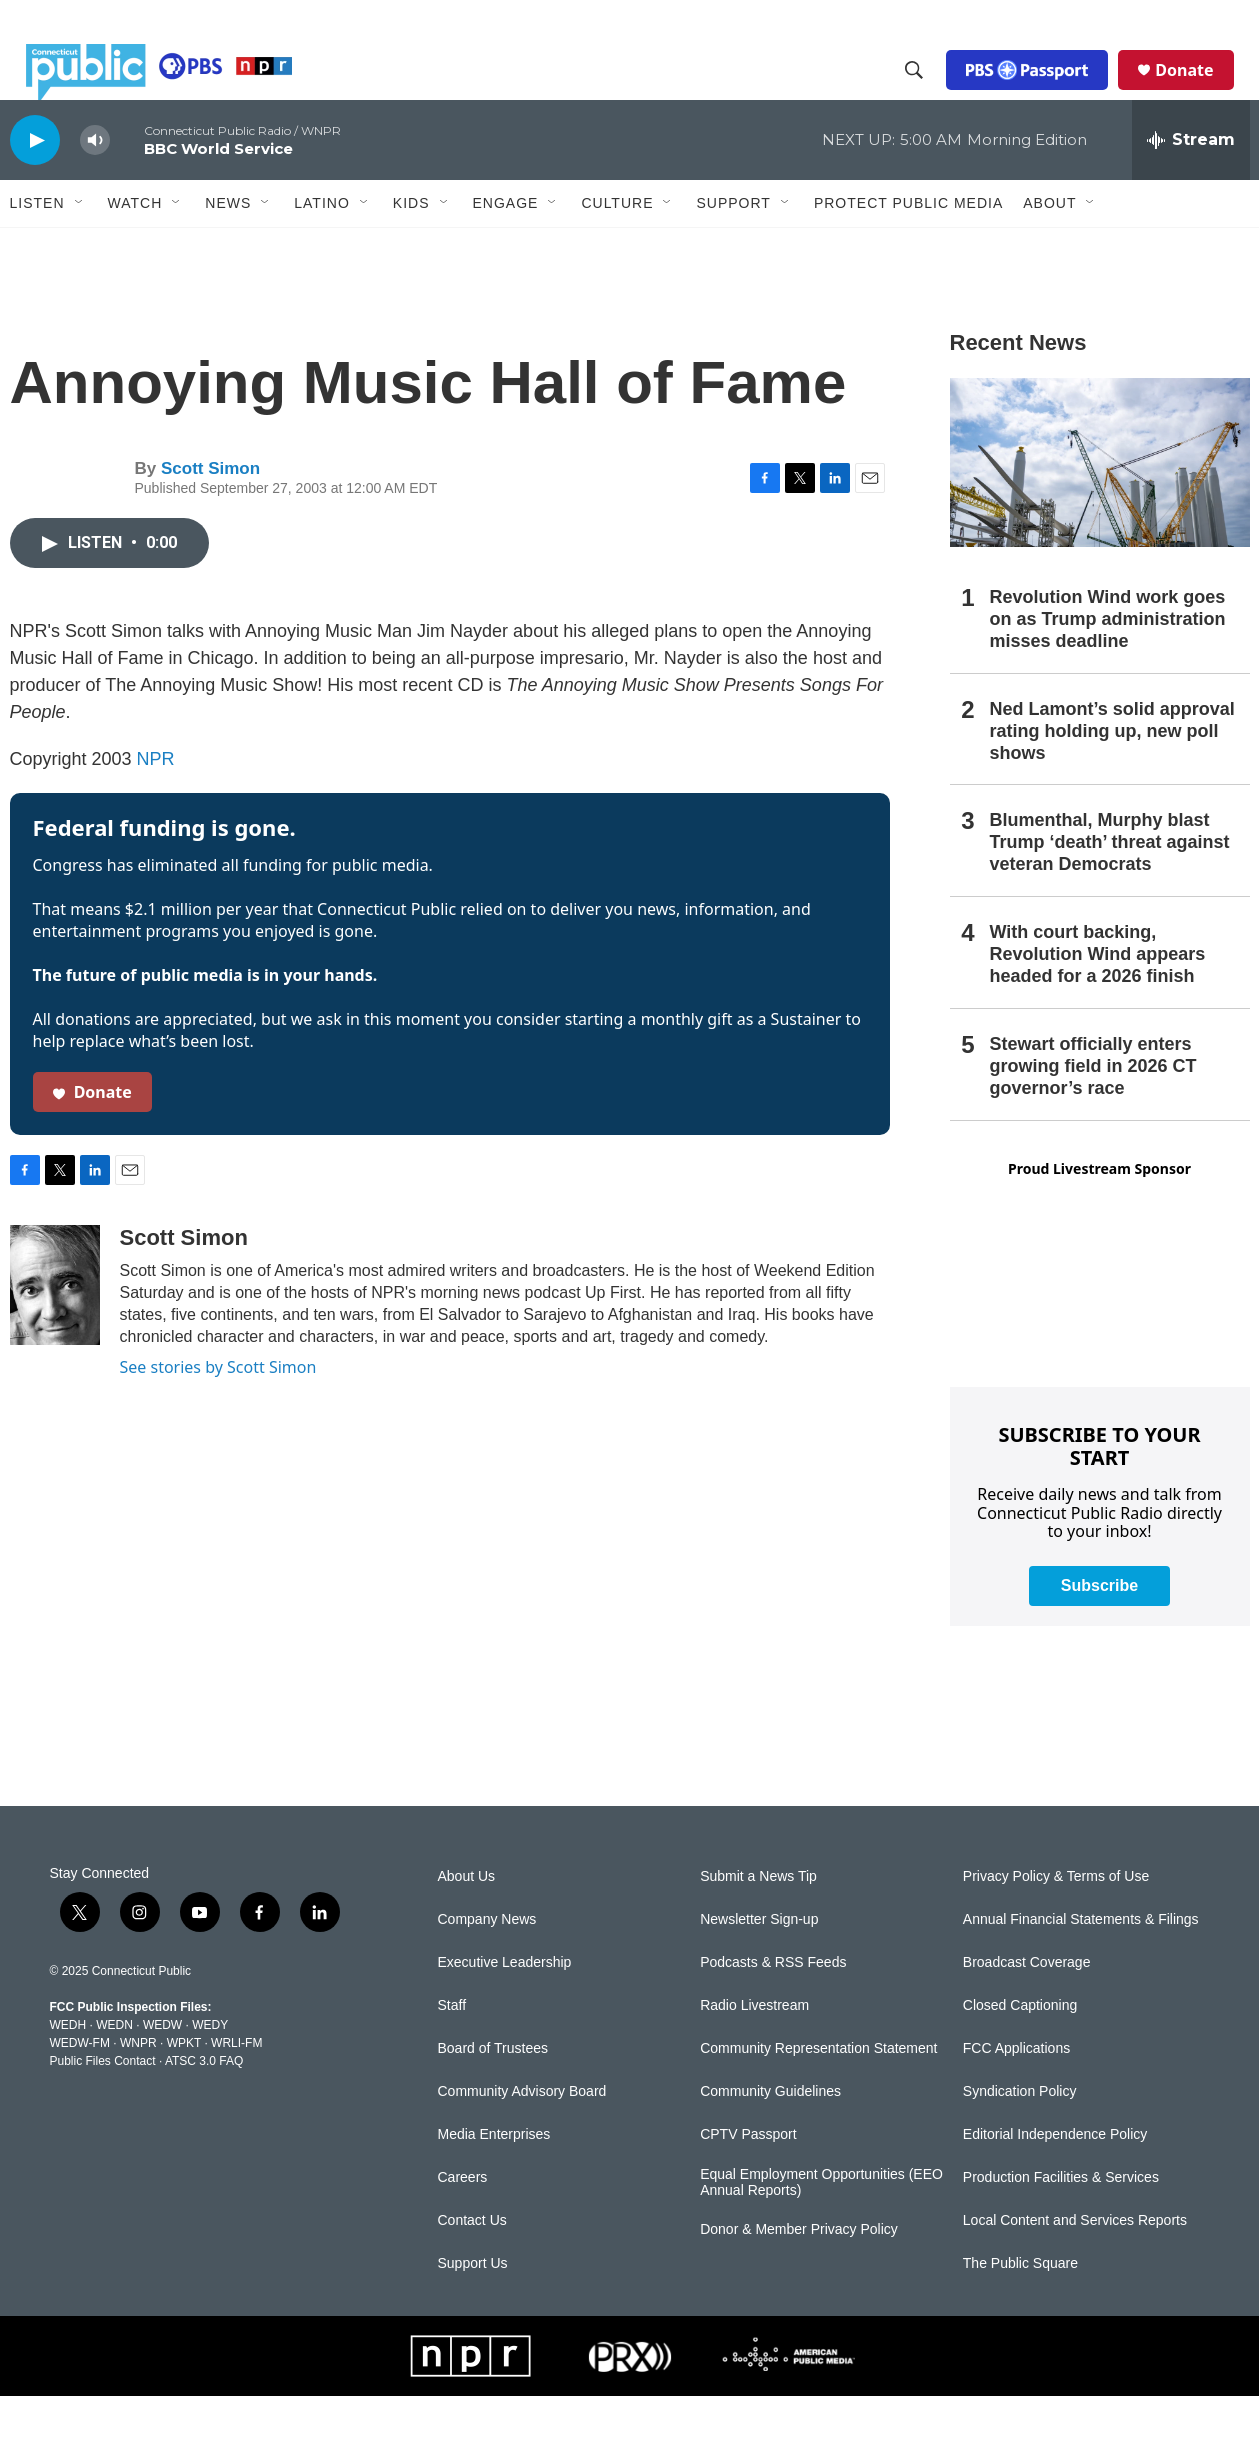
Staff (452, 2050)
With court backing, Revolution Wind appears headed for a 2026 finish (1098, 999)
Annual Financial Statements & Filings (1081, 1964)
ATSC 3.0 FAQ (204, 2106)
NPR (156, 804)
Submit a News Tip (758, 1921)
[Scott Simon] (55, 1330)
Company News (487, 1964)
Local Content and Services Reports (1075, 2265)
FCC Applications (1016, 2093)
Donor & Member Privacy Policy (799, 2274)
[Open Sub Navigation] (80, 248)
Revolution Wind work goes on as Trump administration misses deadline (1108, 664)
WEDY (210, 2070)
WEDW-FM (80, 2088)
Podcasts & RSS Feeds (773, 2007)
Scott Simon (210, 513)
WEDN (114, 2070)
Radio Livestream (754, 2050)
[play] (35, 184)
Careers (463, 2222)
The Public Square (1020, 2308)
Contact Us (472, 2265)
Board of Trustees (493, 2093)
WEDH (68, 2070)
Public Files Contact (103, 2106)
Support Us (473, 2308)
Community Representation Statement (818, 2093)
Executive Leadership (505, 2007)
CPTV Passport (748, 2179)
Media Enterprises (494, 2179)
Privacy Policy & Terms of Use (1056, 1921)
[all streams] (1191, 185)
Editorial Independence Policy (1055, 2179)
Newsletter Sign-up (759, 1964)
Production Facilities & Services (1061, 2222)
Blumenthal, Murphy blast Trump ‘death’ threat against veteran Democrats (1110, 887)
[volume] (95, 185)
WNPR (138, 2088)
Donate (1200, 92)
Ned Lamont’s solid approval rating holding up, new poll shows (1112, 776)
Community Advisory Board (522, 2136)
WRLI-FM (236, 2088)
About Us (467, 1921)
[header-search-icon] (930, 93)
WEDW (162, 2070)
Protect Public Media (908, 247)
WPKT (184, 2088)
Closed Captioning (1020, 2050)
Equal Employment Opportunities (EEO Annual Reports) (821, 2227)
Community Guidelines (770, 2136)
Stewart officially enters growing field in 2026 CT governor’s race (1093, 1111)
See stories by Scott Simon (218, 1412)
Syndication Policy (1020, 2136)
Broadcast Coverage (1027, 2007)
